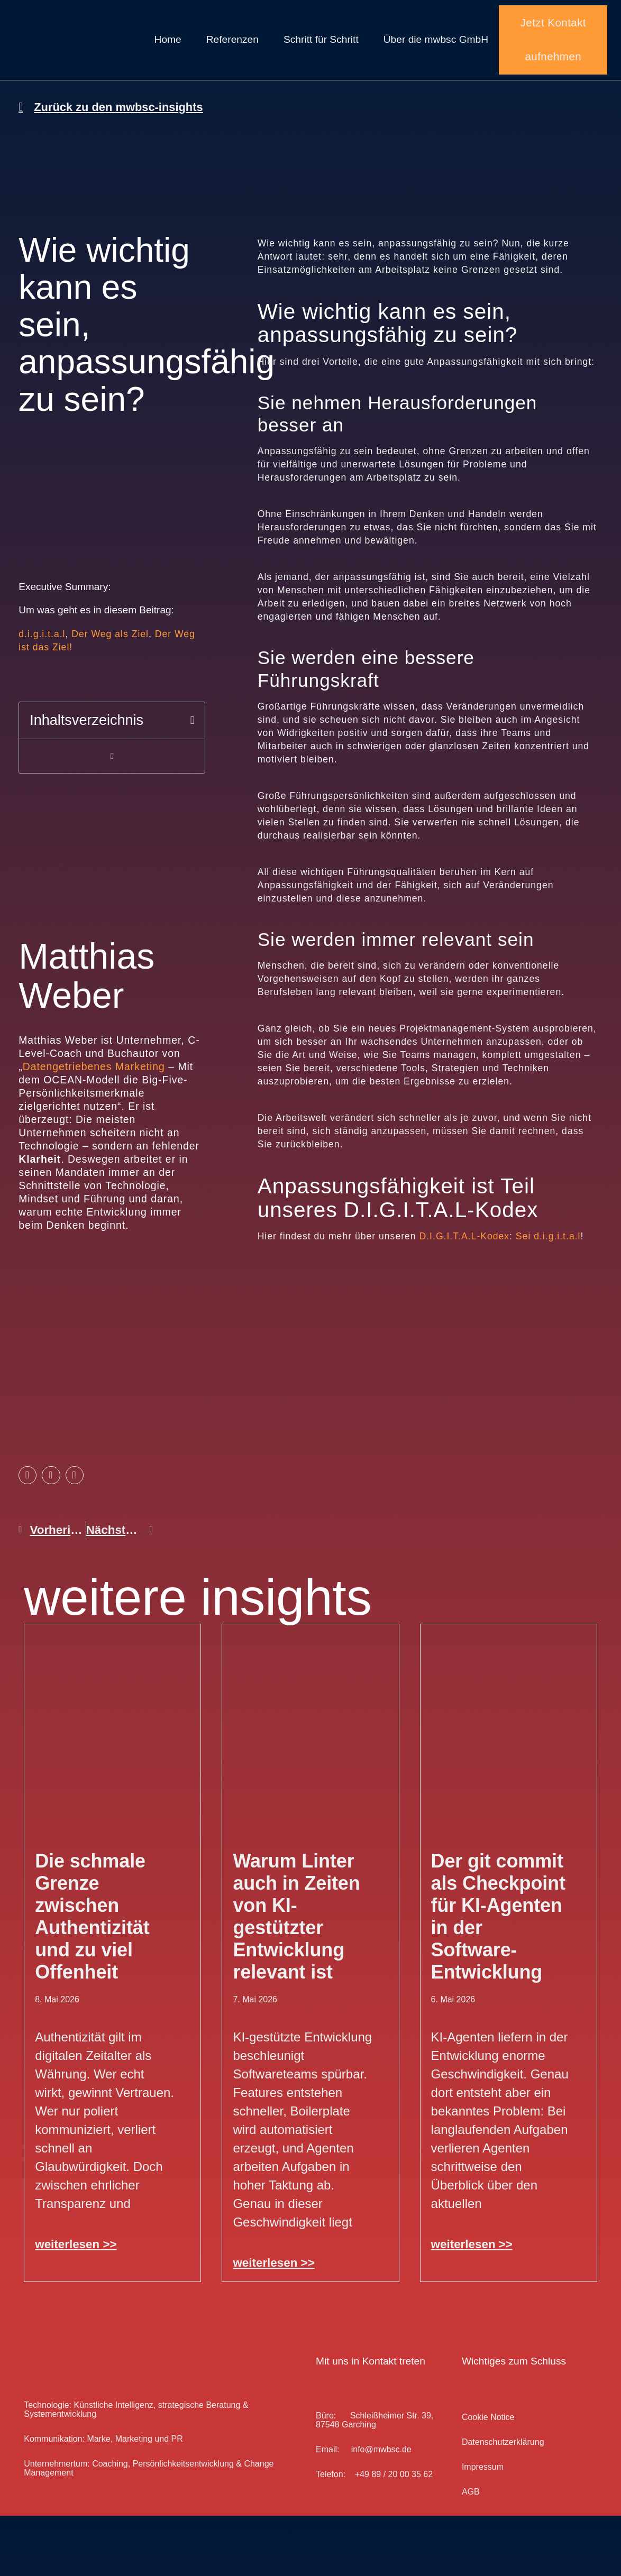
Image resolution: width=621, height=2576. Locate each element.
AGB (471, 2500)
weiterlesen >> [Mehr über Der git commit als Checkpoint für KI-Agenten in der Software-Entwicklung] (472, 2253)
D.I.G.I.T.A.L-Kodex (464, 1245)
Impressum (483, 2475)
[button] (192, 745)
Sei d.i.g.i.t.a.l (548, 1245)
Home (167, 44)
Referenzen (232, 44)
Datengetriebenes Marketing (94, 1091)
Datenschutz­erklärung (503, 2450)
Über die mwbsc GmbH (435, 44)
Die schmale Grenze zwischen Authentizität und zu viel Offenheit (92, 1925)
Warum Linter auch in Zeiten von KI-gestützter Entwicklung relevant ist (296, 1925)
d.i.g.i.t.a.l (42, 659)
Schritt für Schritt (321, 44)
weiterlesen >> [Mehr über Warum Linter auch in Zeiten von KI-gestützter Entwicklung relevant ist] (273, 2271)
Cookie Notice (488, 2426)
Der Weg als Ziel (110, 659)
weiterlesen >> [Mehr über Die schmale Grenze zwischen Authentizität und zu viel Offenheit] (75, 2253)
